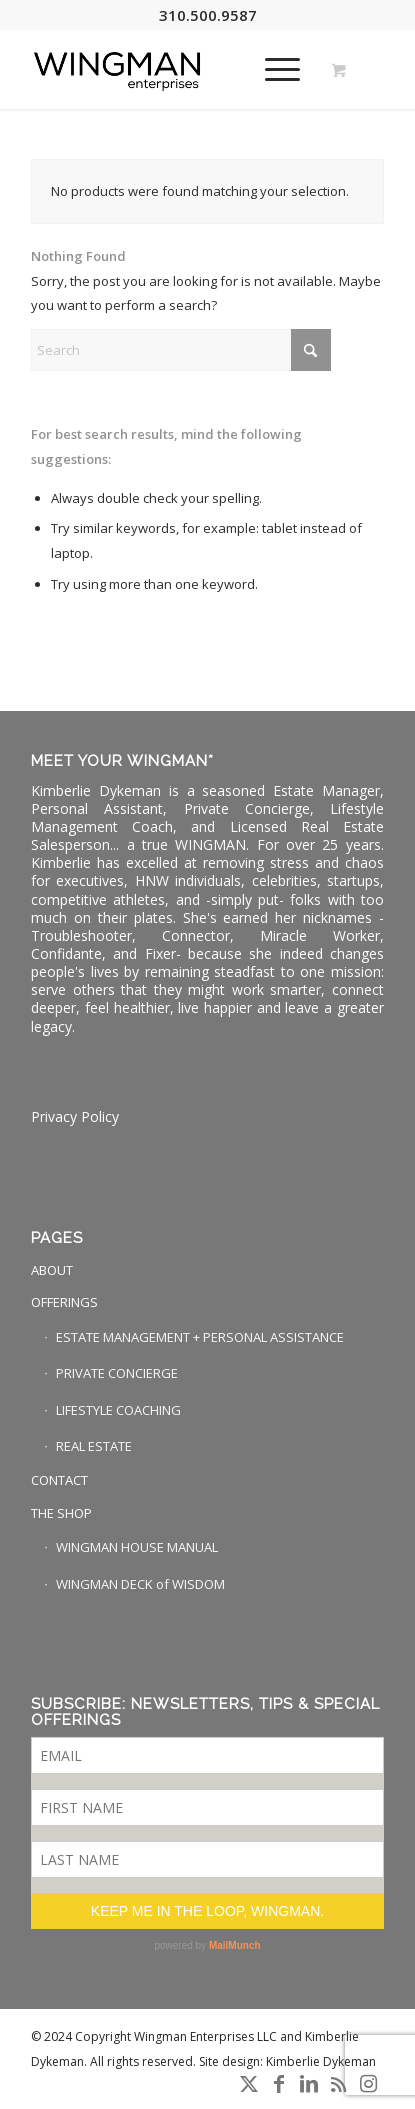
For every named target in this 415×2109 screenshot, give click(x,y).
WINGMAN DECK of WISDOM (140, 1584)
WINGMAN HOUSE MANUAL (137, 1547)
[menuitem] (279, 69)
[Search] (181, 350)
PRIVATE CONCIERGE (117, 1373)
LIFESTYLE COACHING (118, 1410)
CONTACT (59, 1480)
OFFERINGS (64, 1302)
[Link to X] (249, 2084)
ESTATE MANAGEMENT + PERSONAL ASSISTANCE (200, 1337)
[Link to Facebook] (279, 2084)
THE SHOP (61, 1513)
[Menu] (272, 69)
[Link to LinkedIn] (309, 2084)
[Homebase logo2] (172, 69)
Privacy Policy (75, 1116)
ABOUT (52, 1270)
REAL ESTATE (94, 1446)
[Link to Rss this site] (339, 2084)
